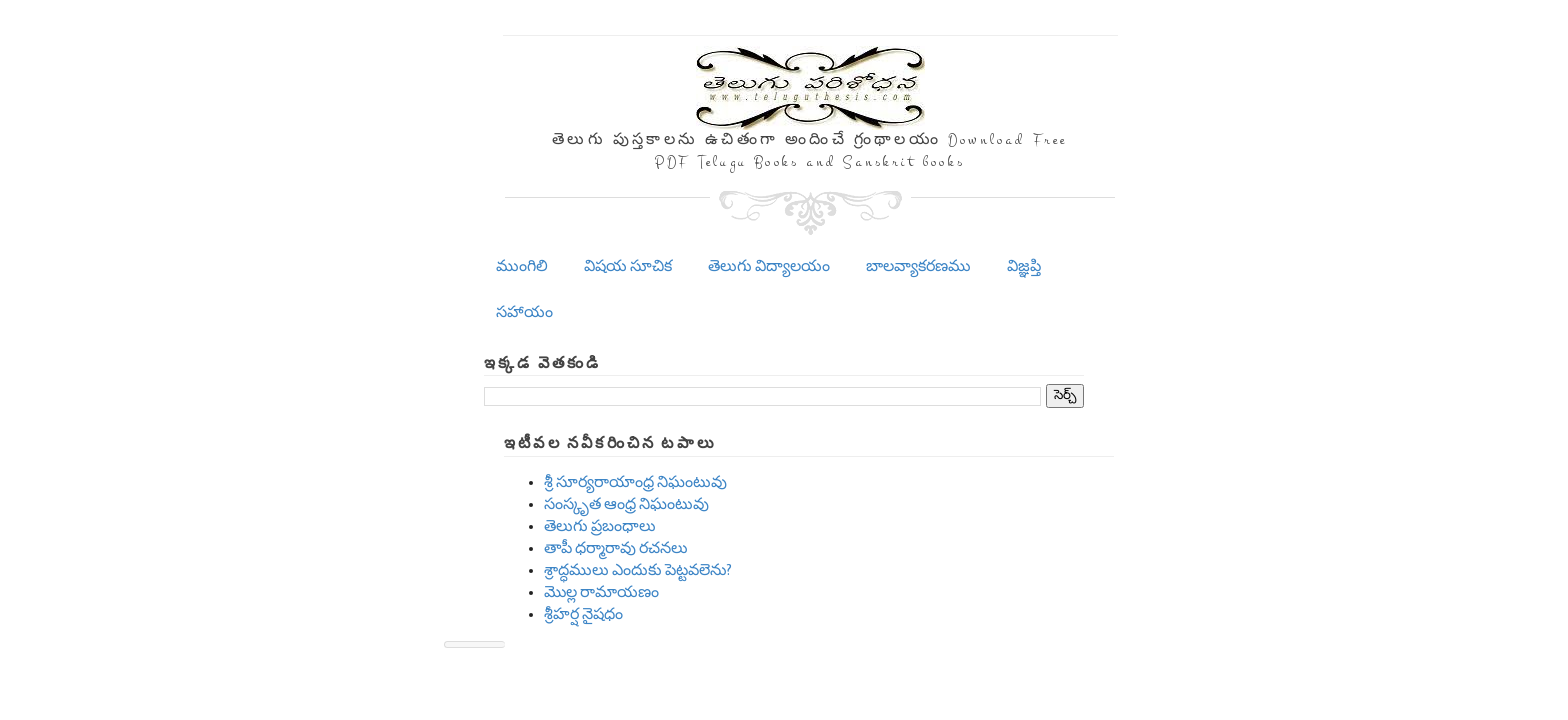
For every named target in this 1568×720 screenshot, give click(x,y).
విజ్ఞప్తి (1024, 266)
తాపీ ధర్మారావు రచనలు (616, 548)
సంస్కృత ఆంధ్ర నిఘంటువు (626, 504)
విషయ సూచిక (628, 266)
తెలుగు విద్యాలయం (769, 266)
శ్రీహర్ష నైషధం (583, 614)
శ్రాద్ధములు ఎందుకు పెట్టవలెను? (638, 570)
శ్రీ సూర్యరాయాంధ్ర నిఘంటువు (635, 482)
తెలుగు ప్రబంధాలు (600, 526)
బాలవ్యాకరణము (918, 266)
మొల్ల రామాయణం (601, 592)
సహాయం (524, 312)
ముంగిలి (522, 266)
